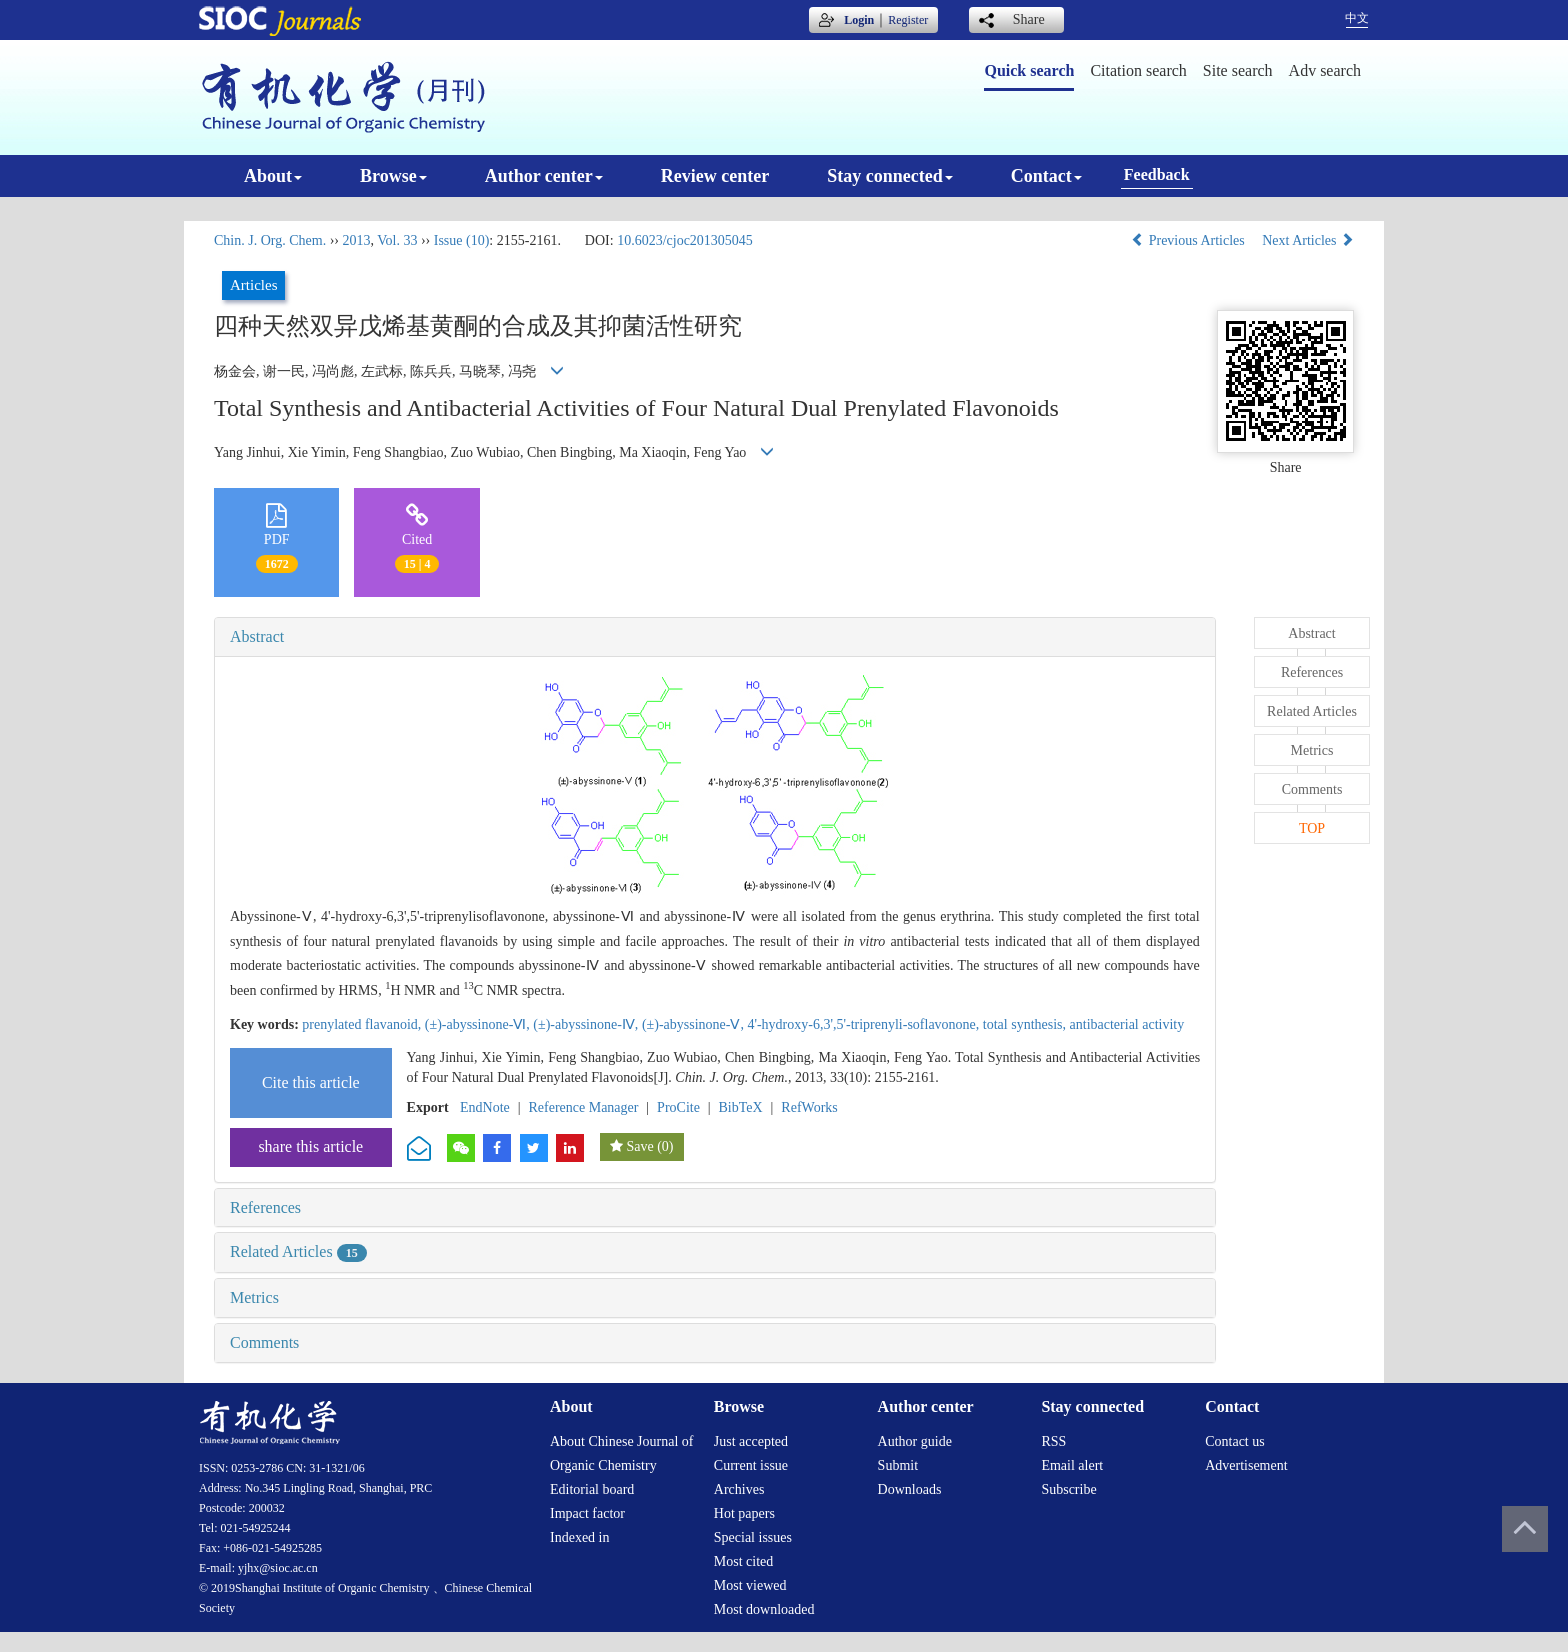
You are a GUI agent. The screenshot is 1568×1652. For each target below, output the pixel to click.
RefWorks (809, 1107)
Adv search (1325, 70)
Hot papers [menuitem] (744, 1513)
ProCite (678, 1107)
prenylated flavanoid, (363, 1024)
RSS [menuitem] (1053, 1441)
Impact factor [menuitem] (587, 1513)
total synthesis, (1026, 1024)
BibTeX (741, 1107)
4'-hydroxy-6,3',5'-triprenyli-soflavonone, (864, 1024)
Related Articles (298, 1251)
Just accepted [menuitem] (751, 1441)
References (265, 1207)
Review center (715, 176)
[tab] (715, 637)
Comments (264, 1342)
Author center (544, 176)
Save (639, 1146)
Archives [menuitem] (739, 1489)
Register (908, 20)
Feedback (1157, 174)
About (273, 176)
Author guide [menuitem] (915, 1441)
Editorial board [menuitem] (592, 1489)
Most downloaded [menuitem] (764, 1609)
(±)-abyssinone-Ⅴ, (695, 1024)
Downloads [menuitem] (910, 1489)
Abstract (257, 636)
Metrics (254, 1297)
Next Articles (1308, 240)
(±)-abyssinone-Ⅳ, (587, 1024)
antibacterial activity (1127, 1024)
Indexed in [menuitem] (579, 1537)
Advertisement (1246, 1465)
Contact (1046, 176)
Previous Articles (1189, 240)
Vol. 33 (397, 240)
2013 (356, 240)
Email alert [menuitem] (1072, 1465)
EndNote (485, 1107)
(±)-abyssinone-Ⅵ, (479, 1024)
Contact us (1235, 1441)
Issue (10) (462, 240)
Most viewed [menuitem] (750, 1585)
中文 (1357, 18)
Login (859, 20)
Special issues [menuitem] (753, 1537)
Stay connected (890, 176)
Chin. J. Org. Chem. (270, 240)
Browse (393, 176)
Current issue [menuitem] (751, 1465)
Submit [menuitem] (898, 1465)
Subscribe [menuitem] (1068, 1489)
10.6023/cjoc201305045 (685, 240)
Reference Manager (583, 1107)
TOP (1312, 828)
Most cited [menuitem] (744, 1561)
